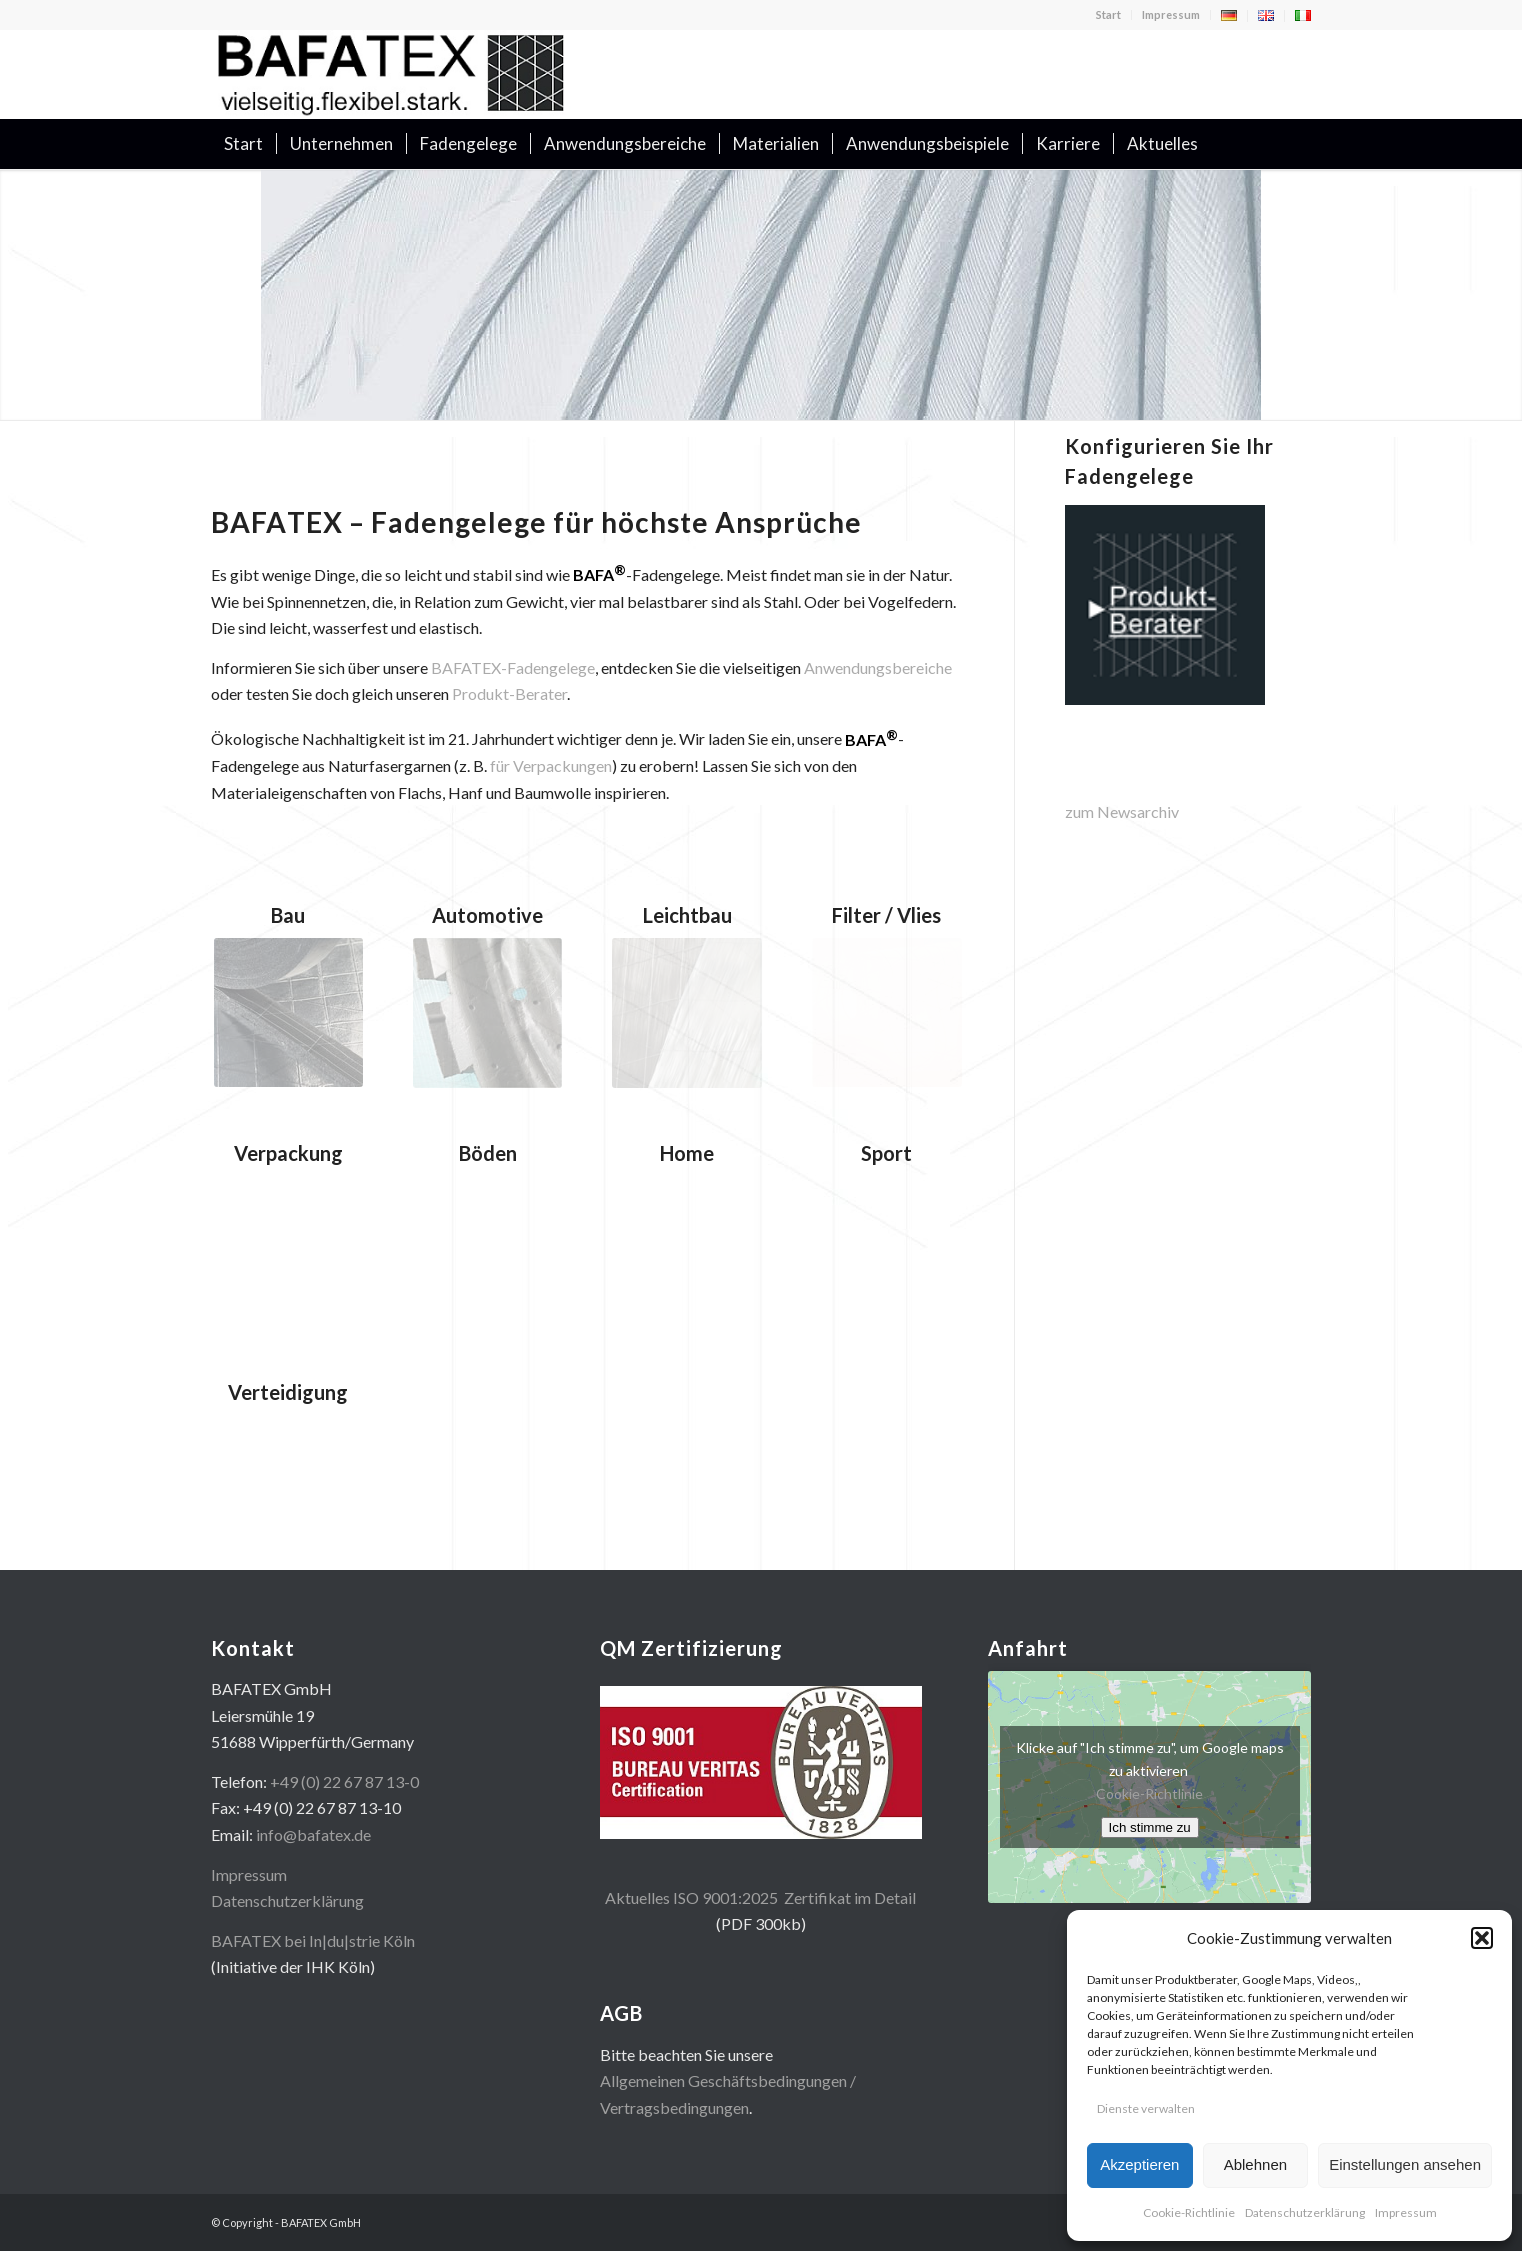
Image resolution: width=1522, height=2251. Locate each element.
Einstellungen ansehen (1405, 2164)
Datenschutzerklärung (1305, 2212)
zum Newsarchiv (1122, 811)
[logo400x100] (391, 74)
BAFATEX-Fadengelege (513, 667)
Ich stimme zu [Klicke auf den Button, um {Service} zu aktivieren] (1150, 1827)
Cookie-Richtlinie (1189, 2212)
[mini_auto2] (487, 1013)
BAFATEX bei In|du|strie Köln (313, 1940)
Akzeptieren (1139, 2164)
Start (1108, 14)
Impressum (1406, 2212)
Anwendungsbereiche (878, 667)
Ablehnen (1255, 2164)
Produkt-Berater (509, 693)
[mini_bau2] (288, 1012)
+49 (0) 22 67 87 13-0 (344, 1781)
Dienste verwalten (1146, 2108)
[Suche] (1298, 144)
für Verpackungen (551, 765)
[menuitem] (1109, 15)
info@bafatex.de (313, 1834)
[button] (1482, 1938)
